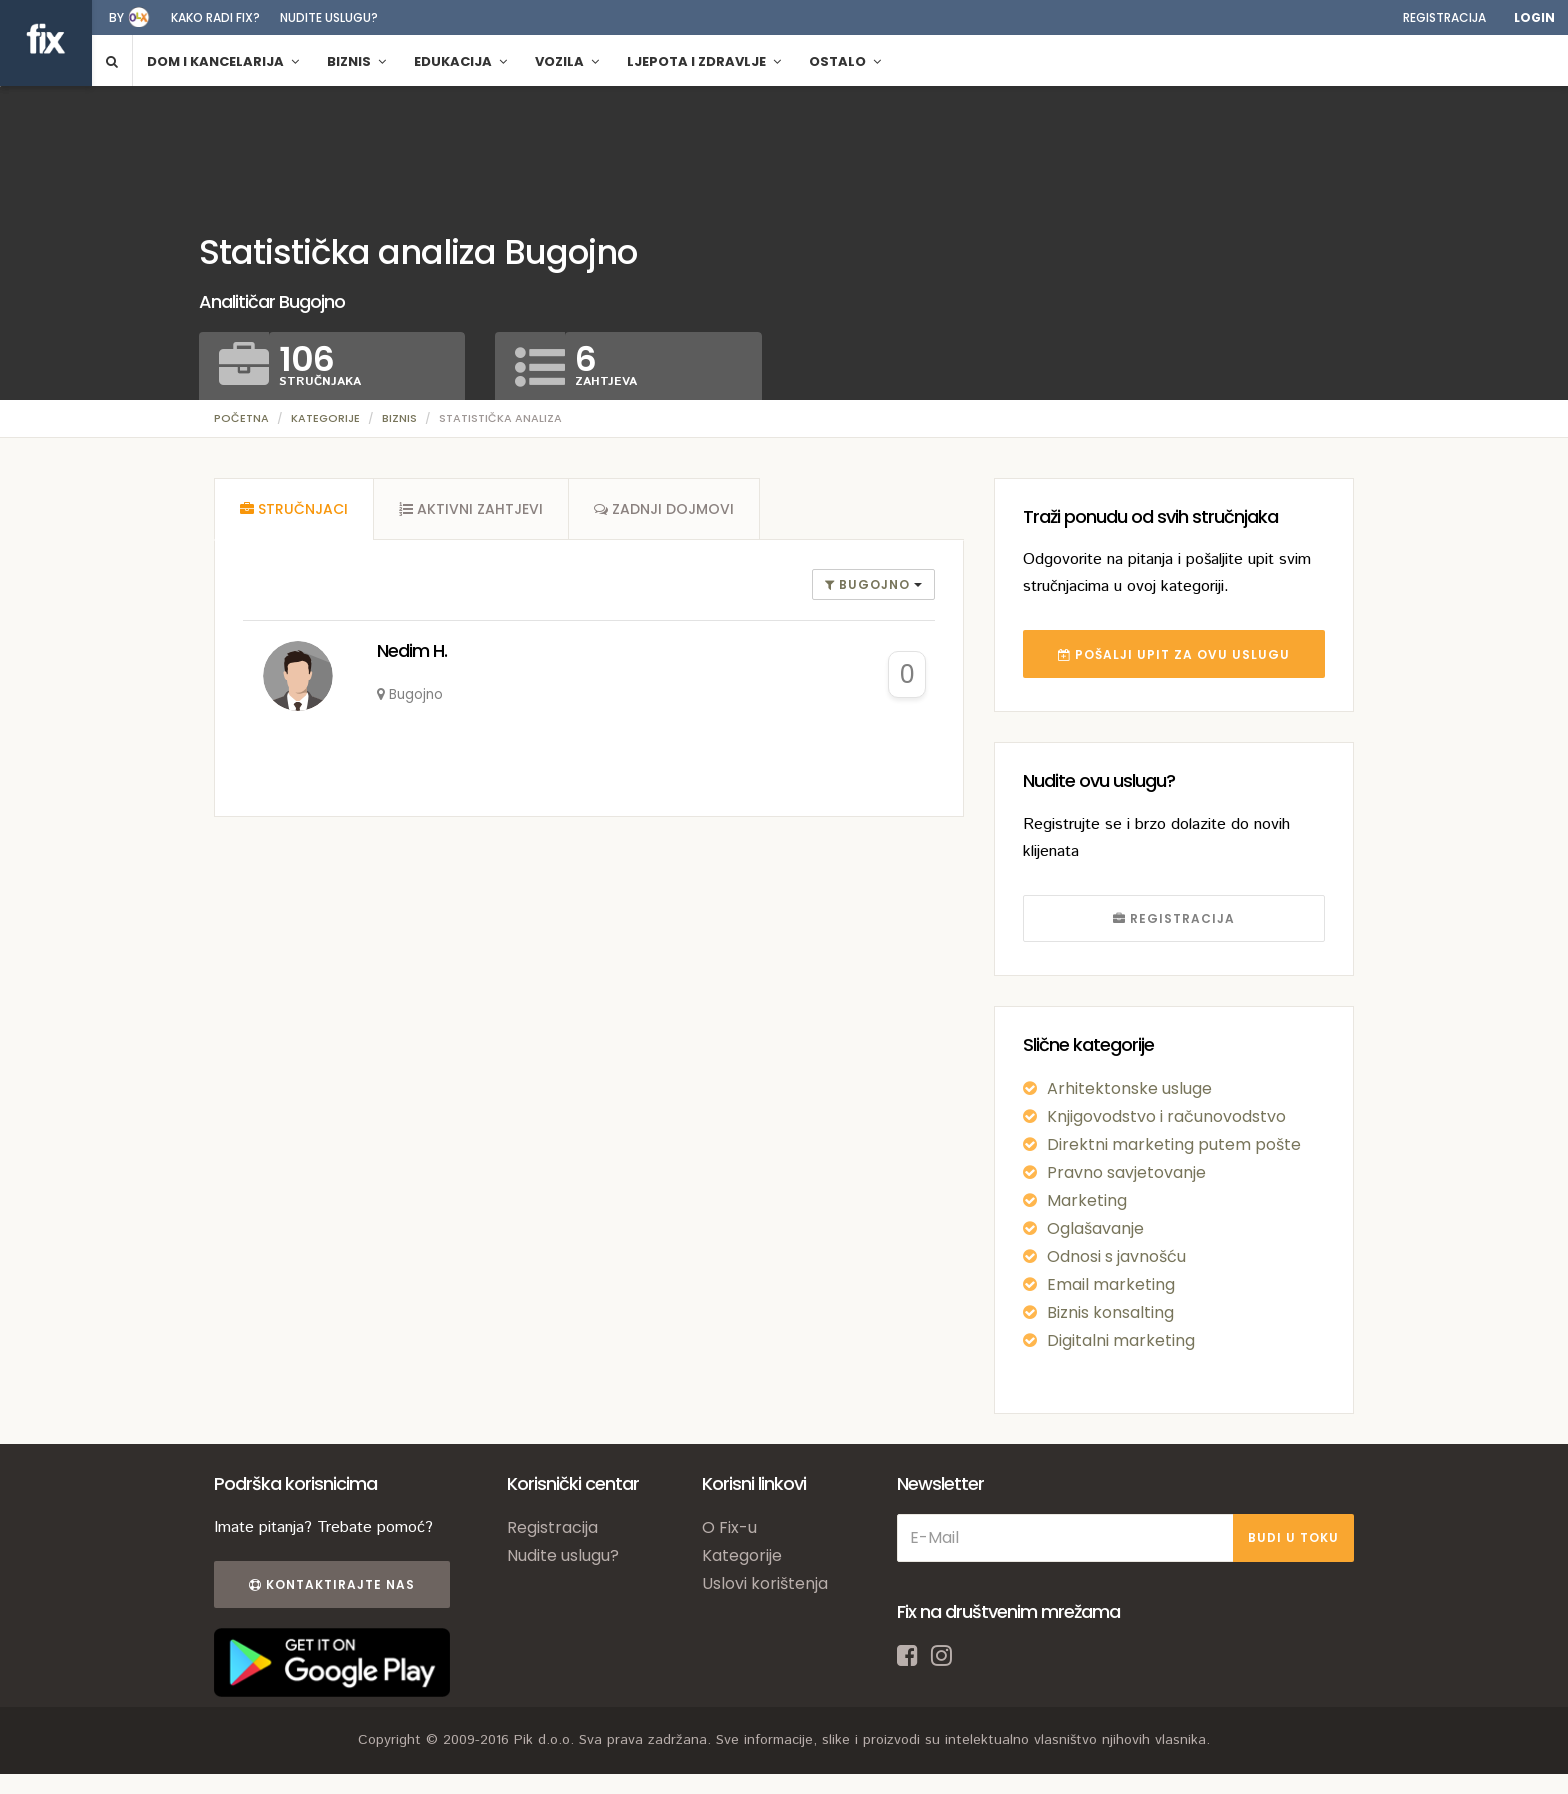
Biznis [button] (356, 61)
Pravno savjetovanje (1126, 1172)
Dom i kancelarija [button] (223, 61)
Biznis (399, 418)
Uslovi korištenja (765, 1583)
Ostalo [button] (845, 61)
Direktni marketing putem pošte (1174, 1144)
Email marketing (1111, 1284)
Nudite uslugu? (329, 17)
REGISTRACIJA (1174, 918)
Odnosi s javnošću (1116, 1256)
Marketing (1087, 1200)
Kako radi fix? (215, 17)
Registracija (1444, 17)
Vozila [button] (567, 61)
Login (1534, 17)
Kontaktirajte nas (332, 1584)
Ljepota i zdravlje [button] (704, 61)
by (116, 17)
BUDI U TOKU (1293, 1537)
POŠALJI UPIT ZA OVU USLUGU (1174, 654)
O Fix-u (729, 1527)
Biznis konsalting (1110, 1312)
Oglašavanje (1095, 1228)
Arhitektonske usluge (1129, 1088)
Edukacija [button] (460, 61)
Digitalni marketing (1121, 1340)
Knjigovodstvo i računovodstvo (1166, 1116)
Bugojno (869, 584)
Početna (241, 418)
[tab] (294, 509)
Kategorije (325, 418)
